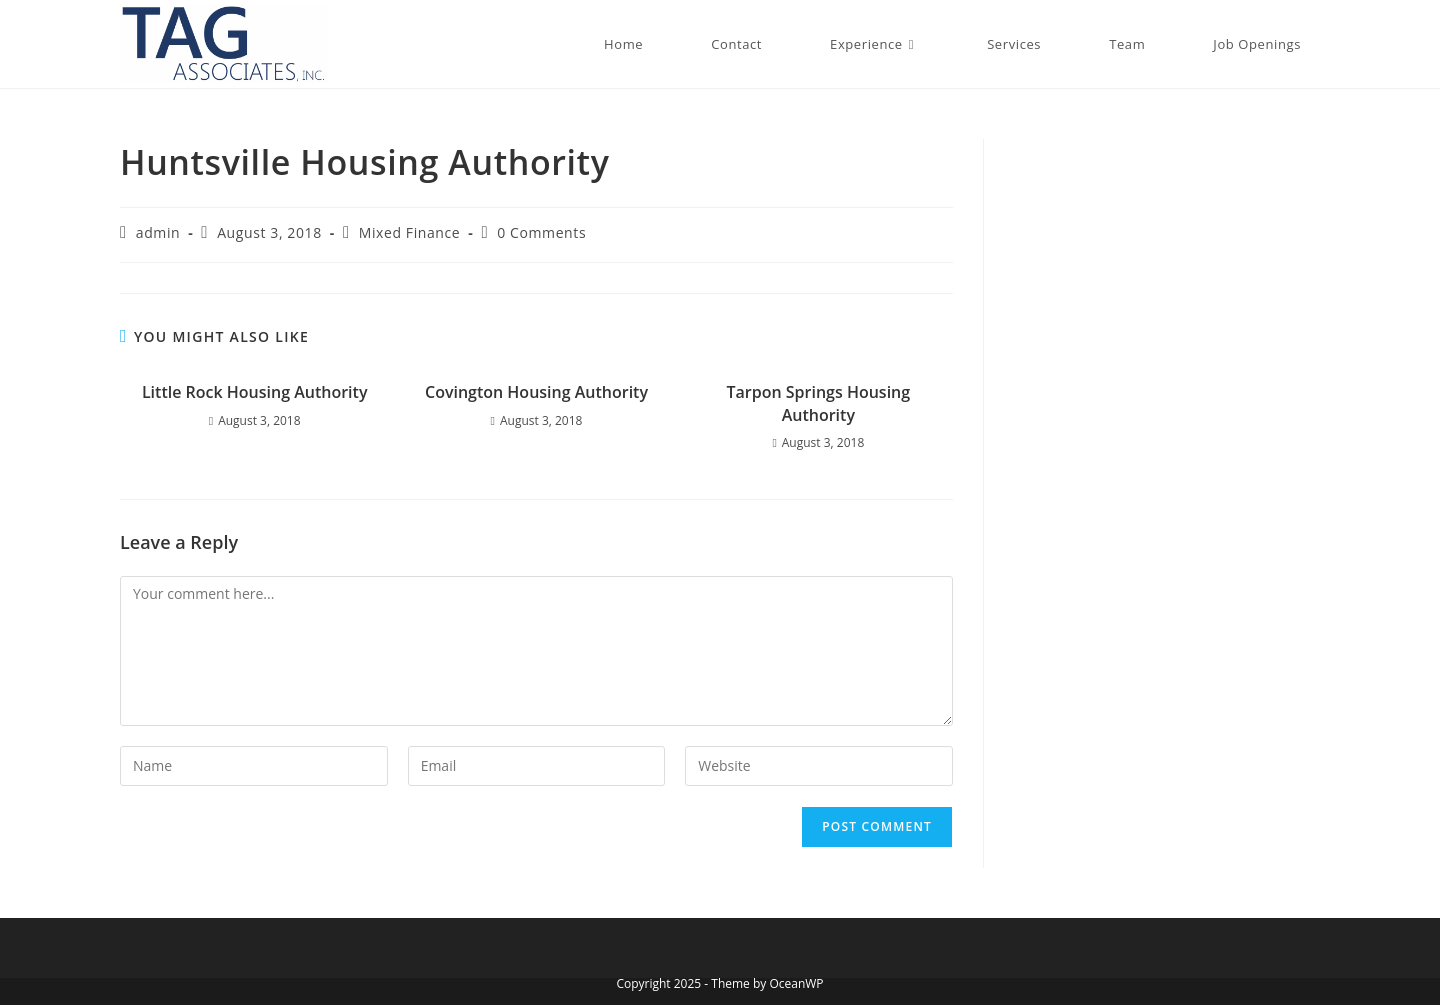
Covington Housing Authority (536, 392)
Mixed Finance (410, 232)
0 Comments (541, 232)
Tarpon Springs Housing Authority (819, 403)
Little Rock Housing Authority (255, 392)
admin (158, 232)
